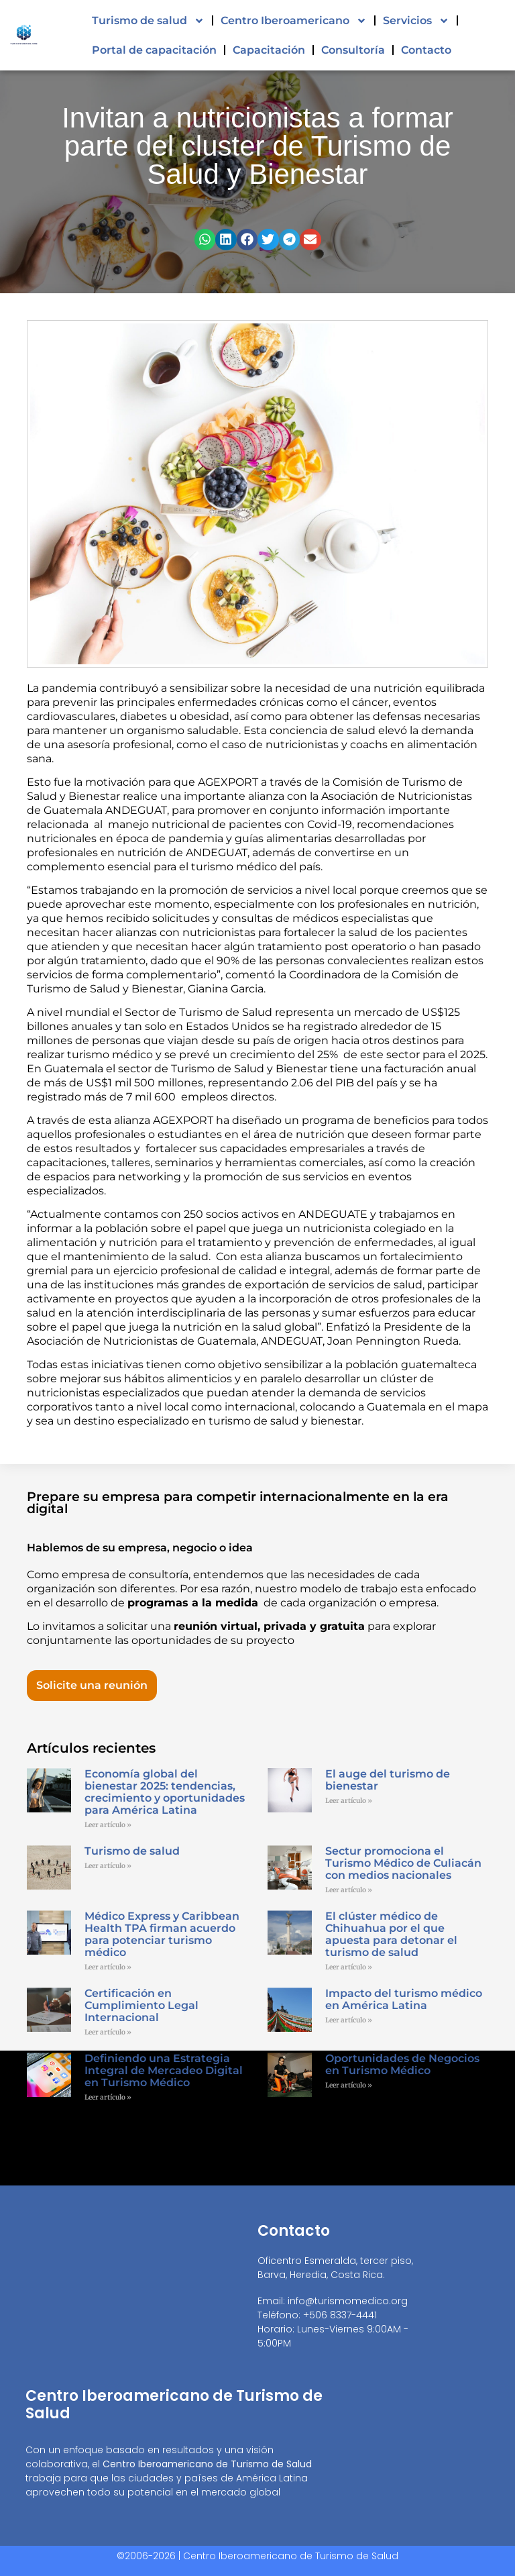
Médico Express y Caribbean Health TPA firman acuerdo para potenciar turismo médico (161, 1934)
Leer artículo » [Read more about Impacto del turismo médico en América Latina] (348, 2020)
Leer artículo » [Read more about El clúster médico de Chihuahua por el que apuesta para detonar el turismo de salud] (348, 1967)
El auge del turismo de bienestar (387, 1779)
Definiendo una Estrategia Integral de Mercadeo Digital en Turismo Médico (163, 2070)
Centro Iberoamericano (294, 21)
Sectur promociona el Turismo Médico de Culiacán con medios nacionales (403, 1863)
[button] (205, 239)
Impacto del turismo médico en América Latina (403, 1999)
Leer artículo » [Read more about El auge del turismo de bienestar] (348, 1800)
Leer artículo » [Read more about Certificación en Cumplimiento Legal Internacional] (107, 2032)
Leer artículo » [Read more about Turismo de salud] (107, 1865)
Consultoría (353, 50)
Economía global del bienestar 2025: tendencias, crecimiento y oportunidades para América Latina (164, 1791)
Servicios (416, 21)
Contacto (426, 50)
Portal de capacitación (154, 50)
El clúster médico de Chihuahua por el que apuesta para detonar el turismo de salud (391, 1934)
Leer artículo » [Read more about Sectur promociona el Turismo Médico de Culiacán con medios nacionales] (348, 1890)
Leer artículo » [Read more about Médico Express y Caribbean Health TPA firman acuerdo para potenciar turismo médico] (107, 1967)
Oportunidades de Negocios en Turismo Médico (402, 2064)
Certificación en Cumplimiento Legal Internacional (141, 2005)
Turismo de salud (148, 21)
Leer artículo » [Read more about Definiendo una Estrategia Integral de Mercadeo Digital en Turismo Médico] (107, 2097)
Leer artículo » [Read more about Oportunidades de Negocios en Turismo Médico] (348, 2085)
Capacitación (269, 50)
